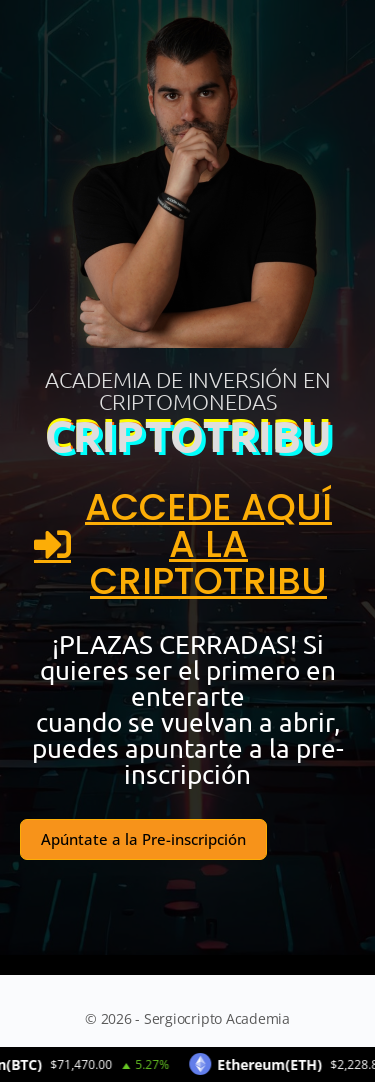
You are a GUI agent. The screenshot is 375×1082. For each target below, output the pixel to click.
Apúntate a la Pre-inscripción (143, 839)
